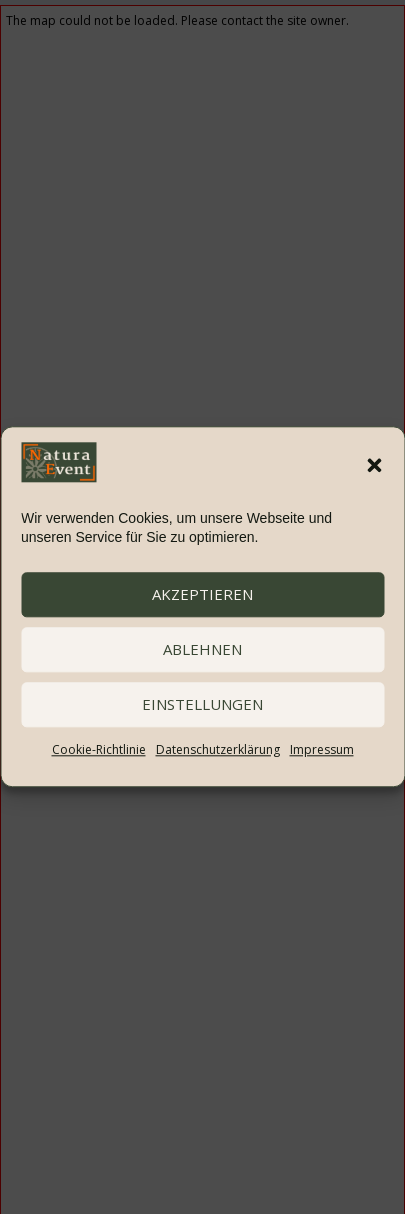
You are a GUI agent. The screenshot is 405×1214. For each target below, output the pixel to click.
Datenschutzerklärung (218, 749)
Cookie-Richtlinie (99, 749)
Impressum (322, 749)
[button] (374, 466)
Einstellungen (202, 705)
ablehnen (202, 650)
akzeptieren (202, 595)
